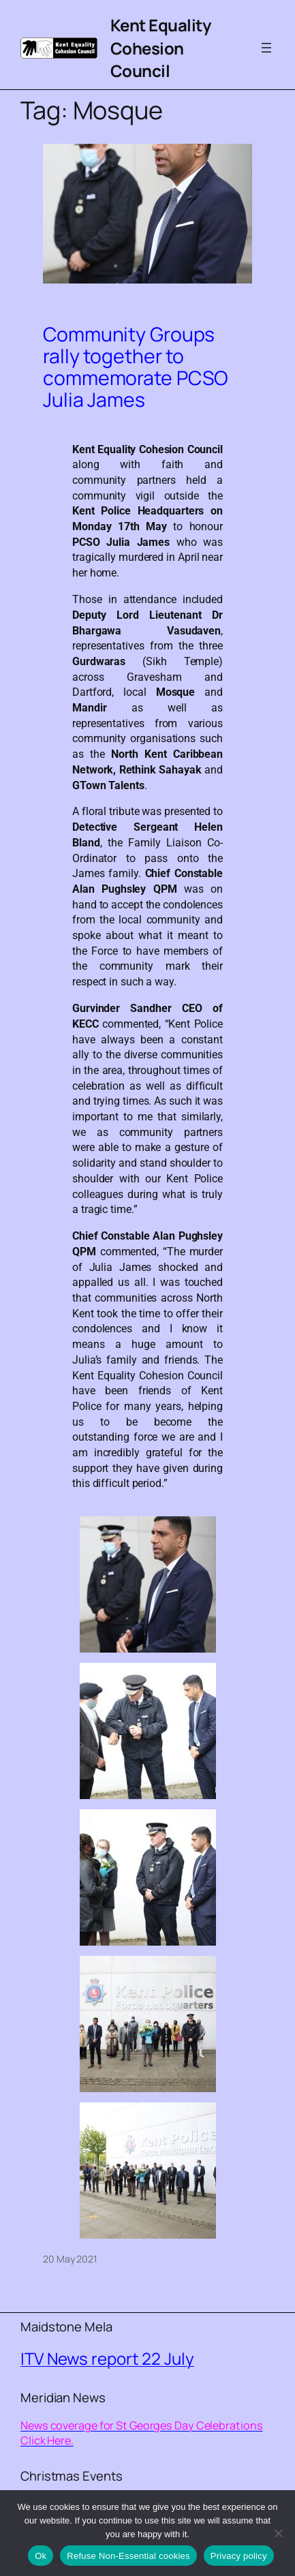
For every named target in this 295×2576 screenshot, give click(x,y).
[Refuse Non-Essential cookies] (278, 2533)
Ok (40, 2556)
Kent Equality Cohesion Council (160, 48)
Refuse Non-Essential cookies (128, 2556)
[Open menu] (266, 48)
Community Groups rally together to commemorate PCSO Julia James (135, 367)
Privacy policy (239, 2556)
